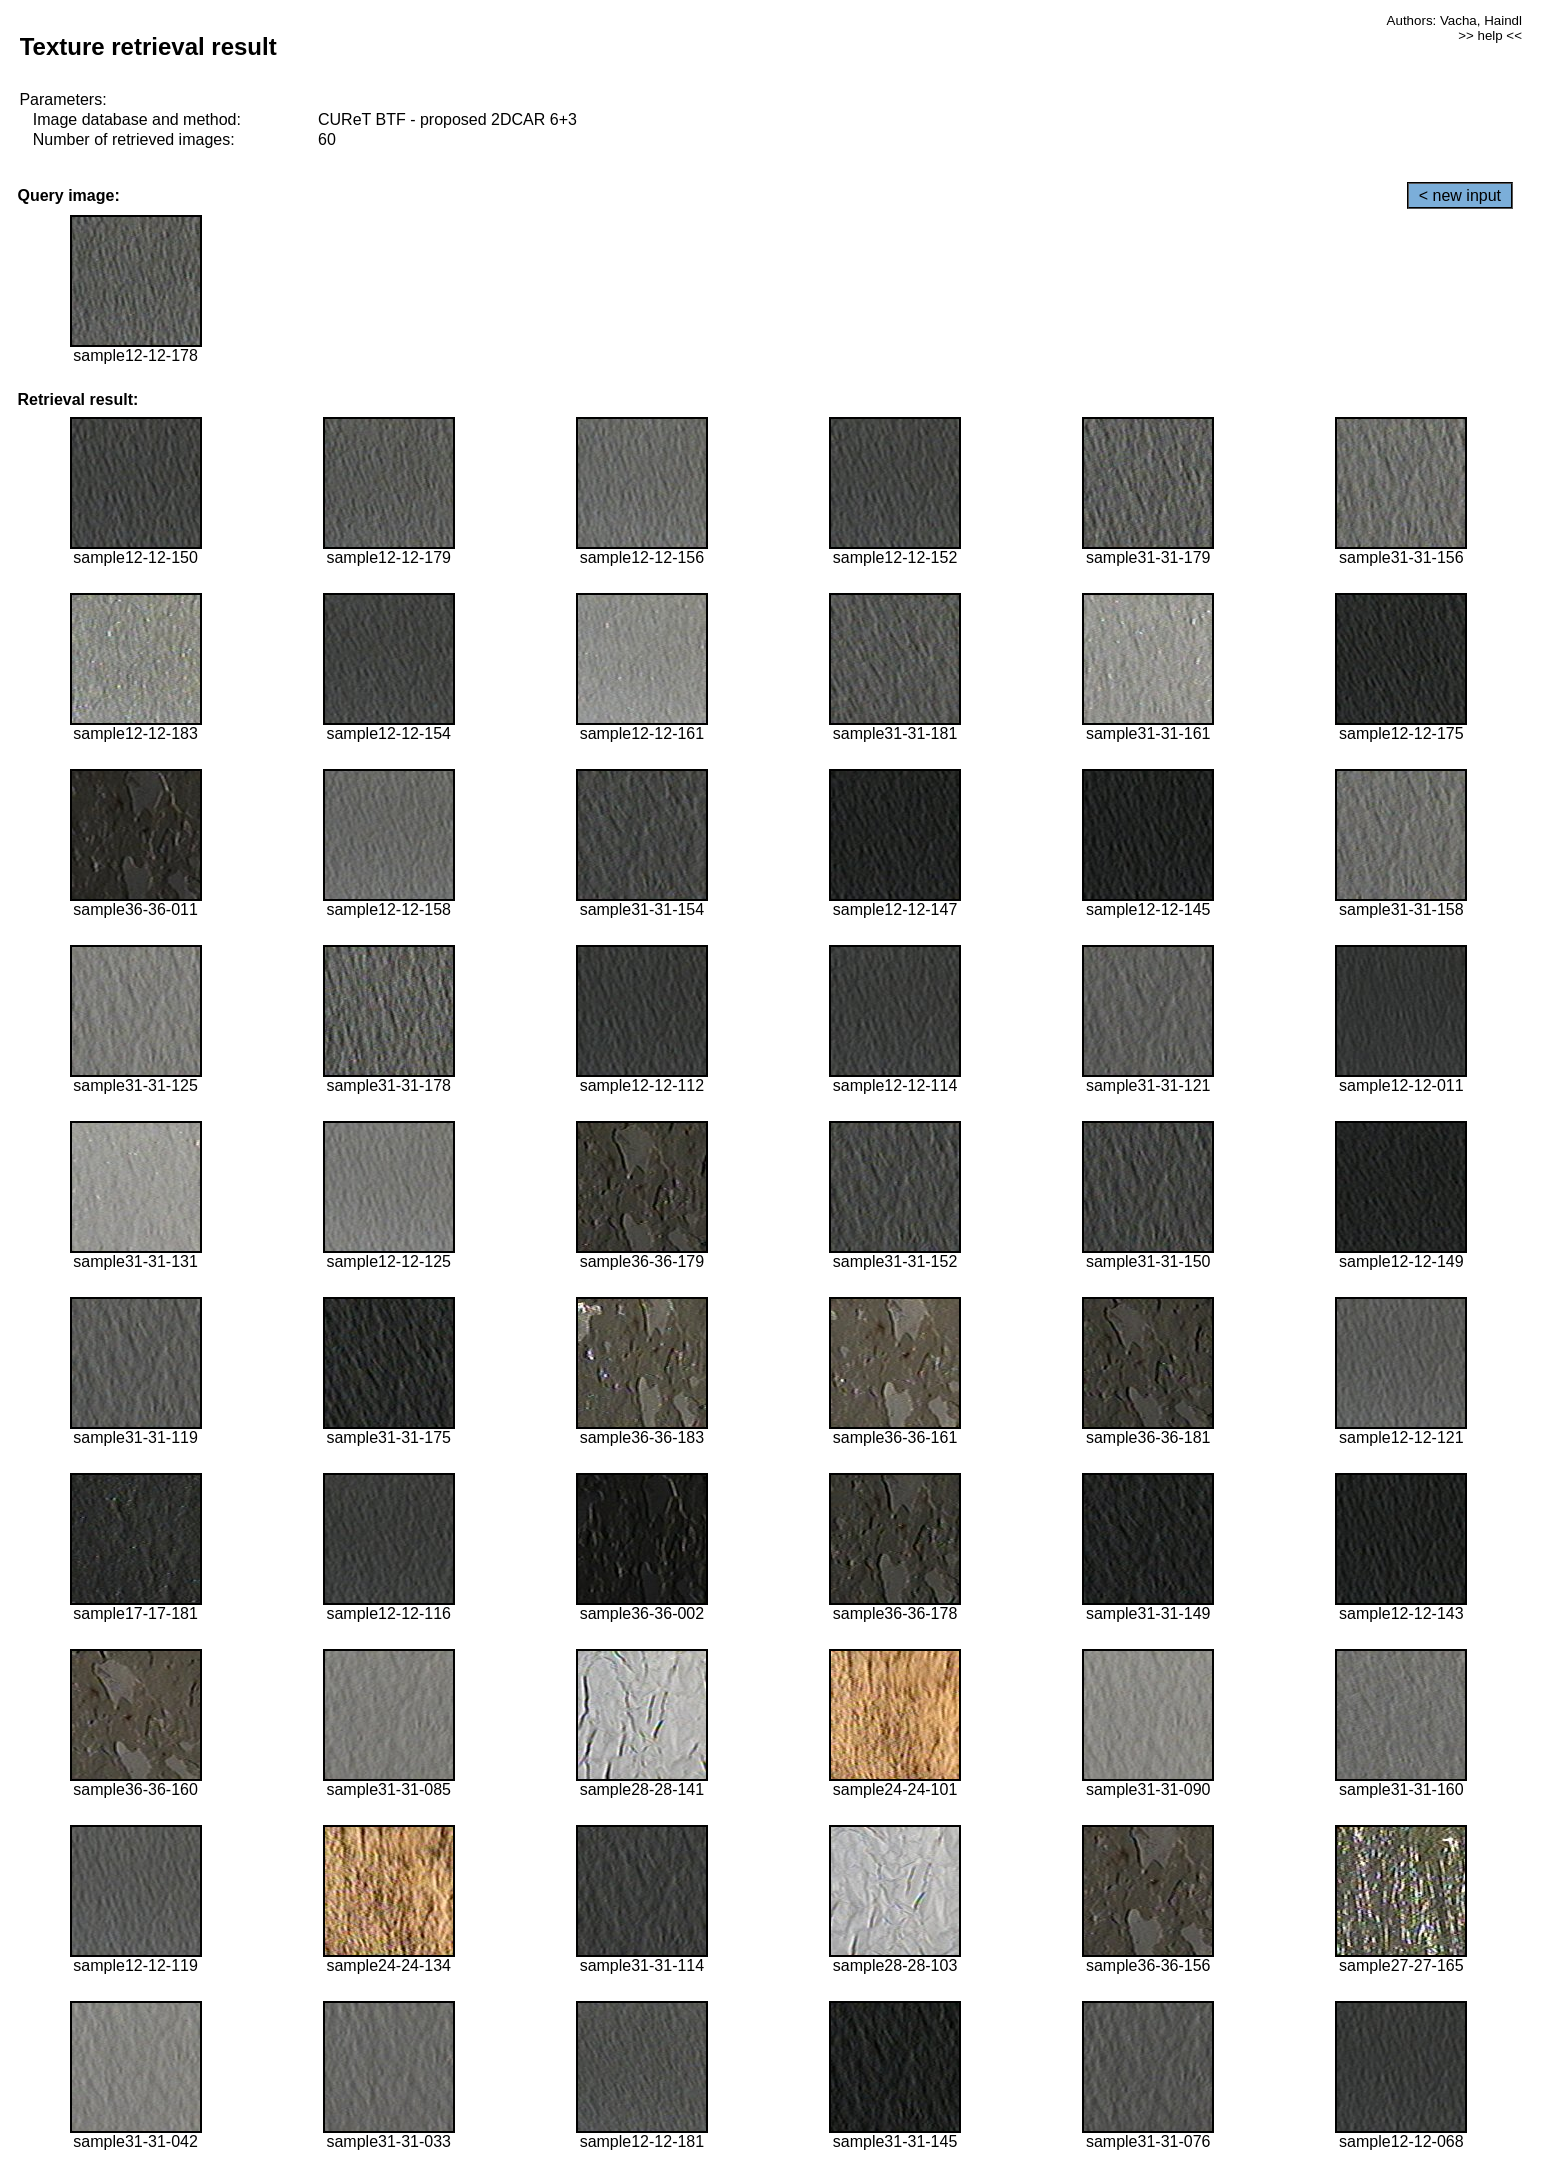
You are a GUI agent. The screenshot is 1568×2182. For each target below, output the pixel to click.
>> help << (1490, 35)
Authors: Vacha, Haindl (1454, 20)
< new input (1460, 195)
